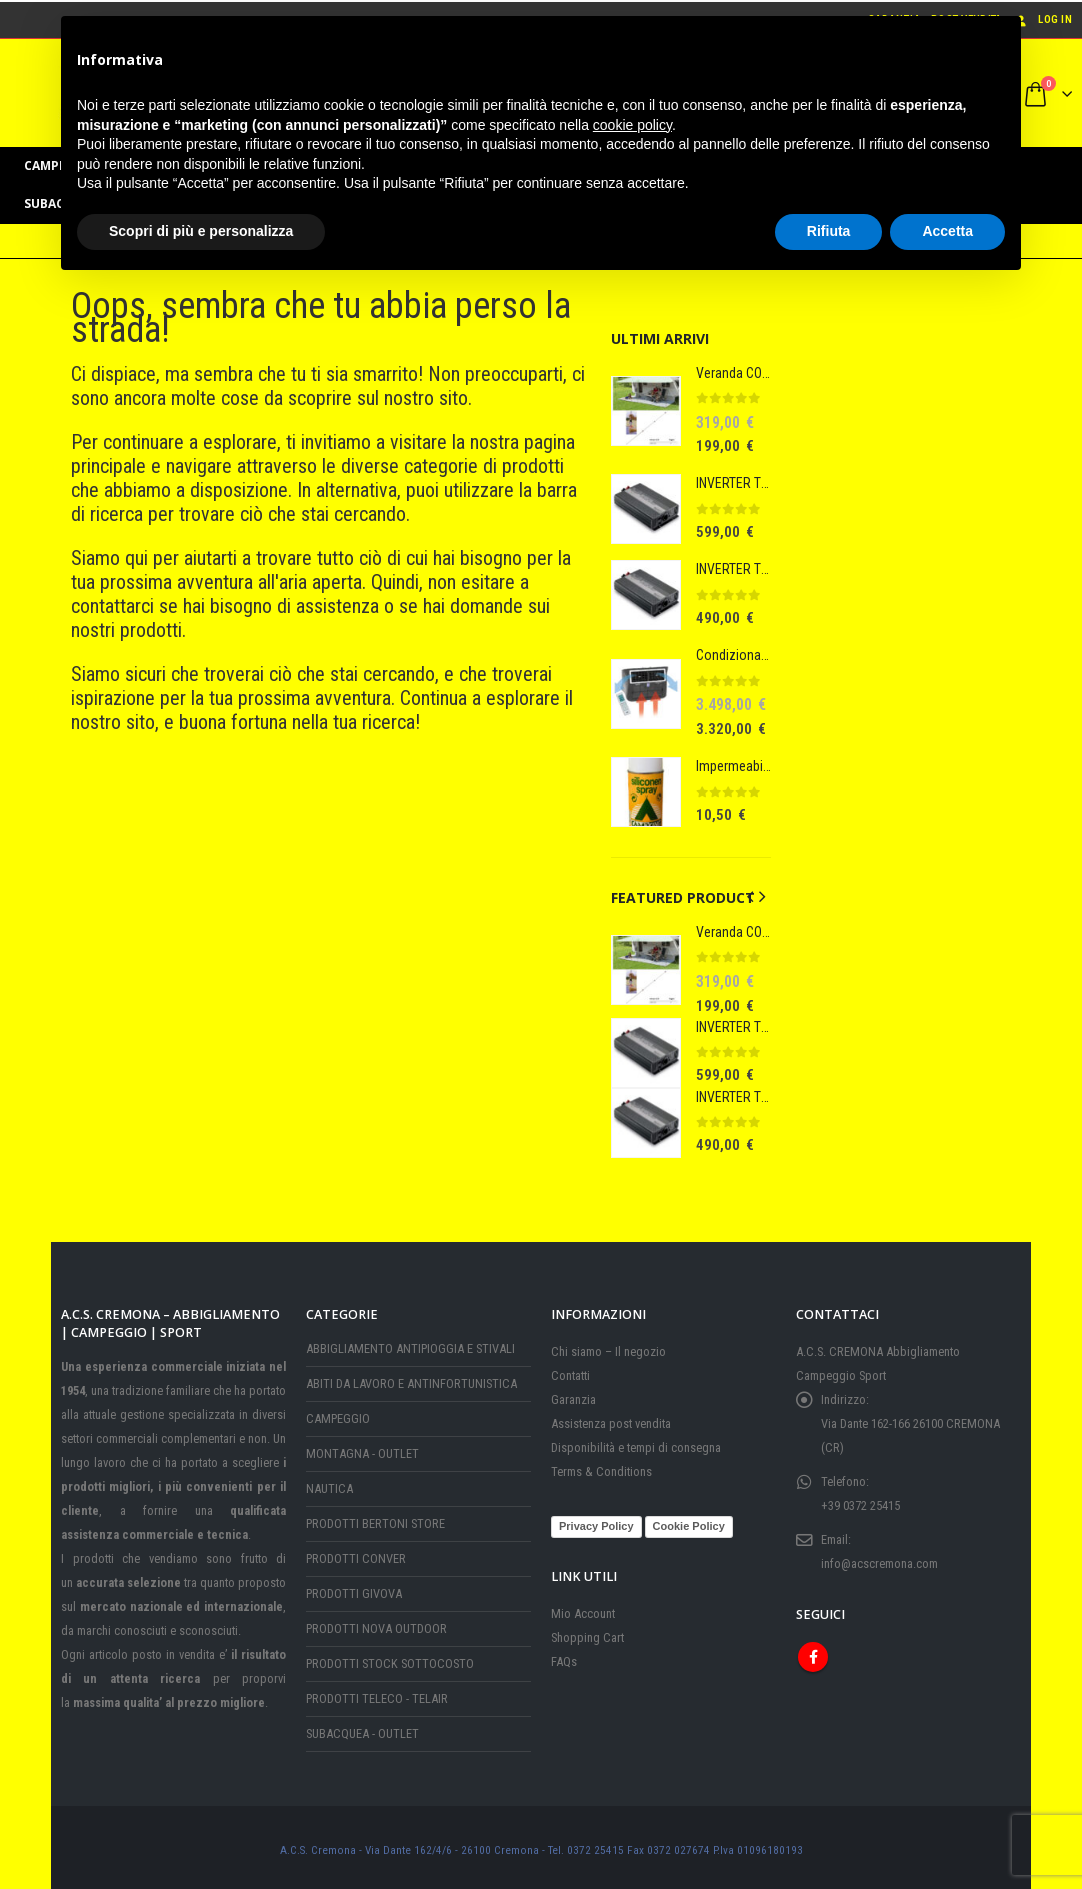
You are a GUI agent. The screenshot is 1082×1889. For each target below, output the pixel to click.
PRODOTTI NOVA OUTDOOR (376, 1623)
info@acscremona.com (879, 1558)
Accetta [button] (947, 231)
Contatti (570, 1370)
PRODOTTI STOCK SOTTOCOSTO (390, 1658)
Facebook (813, 1652)
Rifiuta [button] (829, 231)
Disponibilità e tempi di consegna (636, 1442)
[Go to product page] (646, 411)
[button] (750, 897)
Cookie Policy (689, 1521)
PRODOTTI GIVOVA (354, 1588)
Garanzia (573, 1394)
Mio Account (583, 1608)
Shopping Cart (587, 1632)
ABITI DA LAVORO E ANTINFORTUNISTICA (411, 1378)
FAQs (564, 1656)
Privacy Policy (596, 1521)
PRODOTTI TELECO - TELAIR (377, 1693)
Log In (1042, 19)
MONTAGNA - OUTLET (362, 1448)
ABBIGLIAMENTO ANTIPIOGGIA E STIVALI (410, 1343)
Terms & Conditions (601, 1466)
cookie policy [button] (632, 125)
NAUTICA (329, 1483)
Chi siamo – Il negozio (608, 1346)
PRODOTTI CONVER (356, 1553)
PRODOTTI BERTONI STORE (375, 1518)
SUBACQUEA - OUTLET (362, 1728)
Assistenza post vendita (611, 1418)
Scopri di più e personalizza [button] (201, 231)
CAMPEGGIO (338, 1413)
